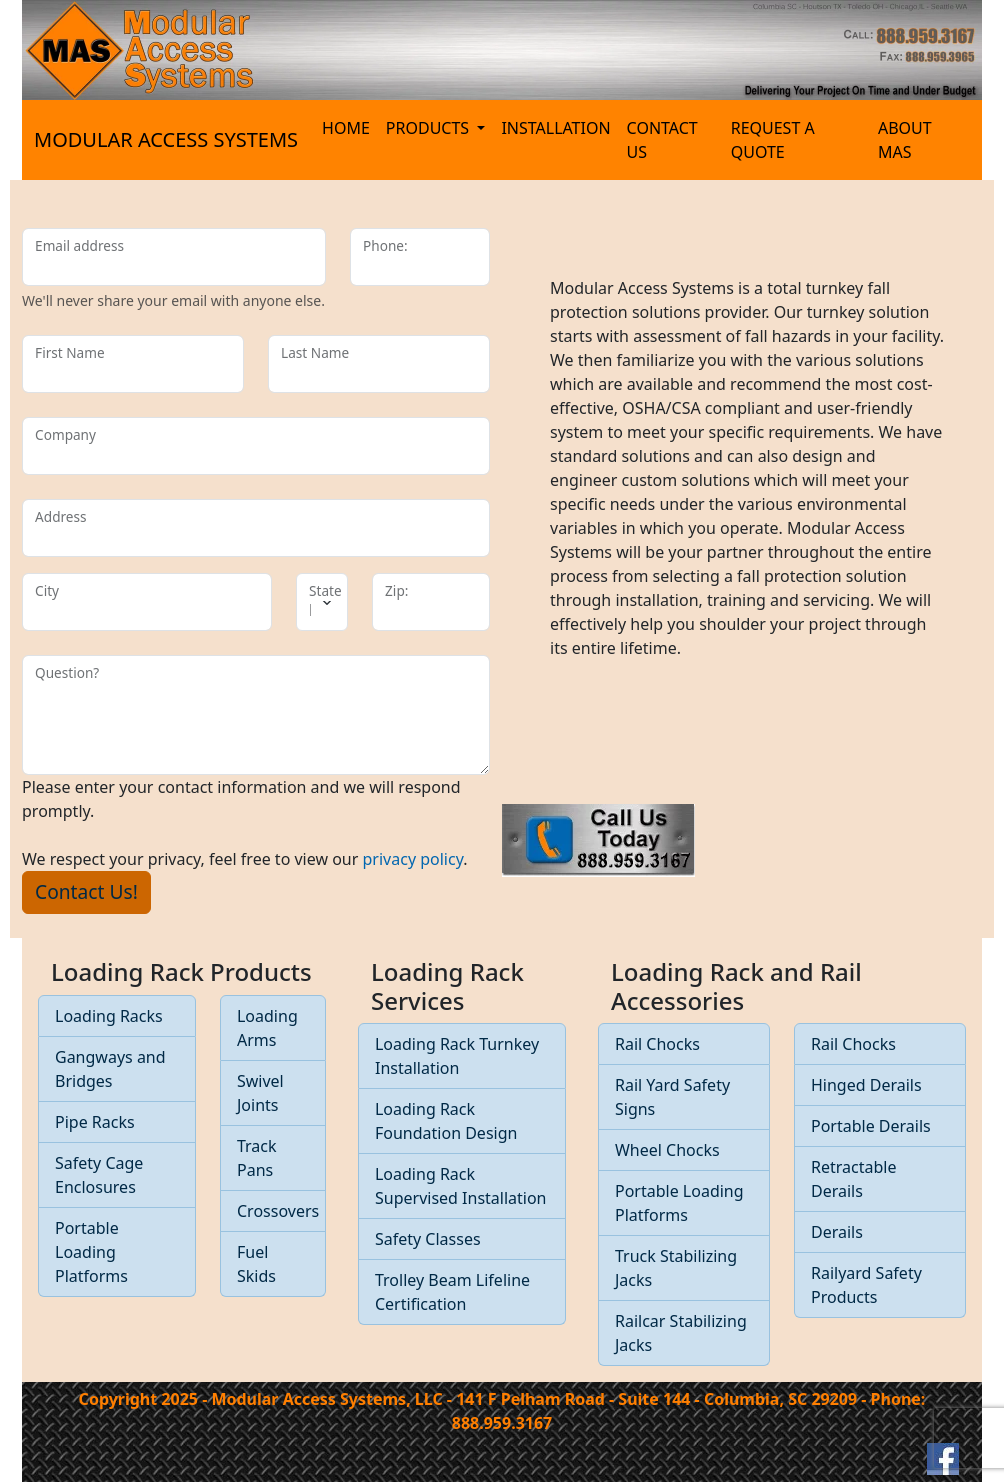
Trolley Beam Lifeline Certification (452, 1292)
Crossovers (278, 1211)
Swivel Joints (260, 1093)
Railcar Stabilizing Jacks (681, 1333)
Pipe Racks (95, 1122)
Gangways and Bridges (110, 1069)
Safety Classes (428, 1239)
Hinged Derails (866, 1085)
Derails (837, 1232)
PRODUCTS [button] (429, 128)
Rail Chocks (657, 1044)
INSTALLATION (555, 128)
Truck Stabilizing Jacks (676, 1268)
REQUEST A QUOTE (773, 140)
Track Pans (257, 1158)
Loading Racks (109, 1016)
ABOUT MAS (905, 140)
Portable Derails (871, 1126)
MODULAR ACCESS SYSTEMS (166, 139)
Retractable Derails (853, 1179)
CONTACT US (662, 140)
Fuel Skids (256, 1264)
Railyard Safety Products (866, 1285)
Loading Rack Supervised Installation (461, 1186)
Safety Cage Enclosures (99, 1175)
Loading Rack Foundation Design (446, 1121)
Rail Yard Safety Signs (672, 1097)
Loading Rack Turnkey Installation (457, 1056)
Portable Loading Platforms (91, 1252)
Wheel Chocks (667, 1150)
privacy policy (413, 859)
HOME (346, 128)
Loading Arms (267, 1028)
